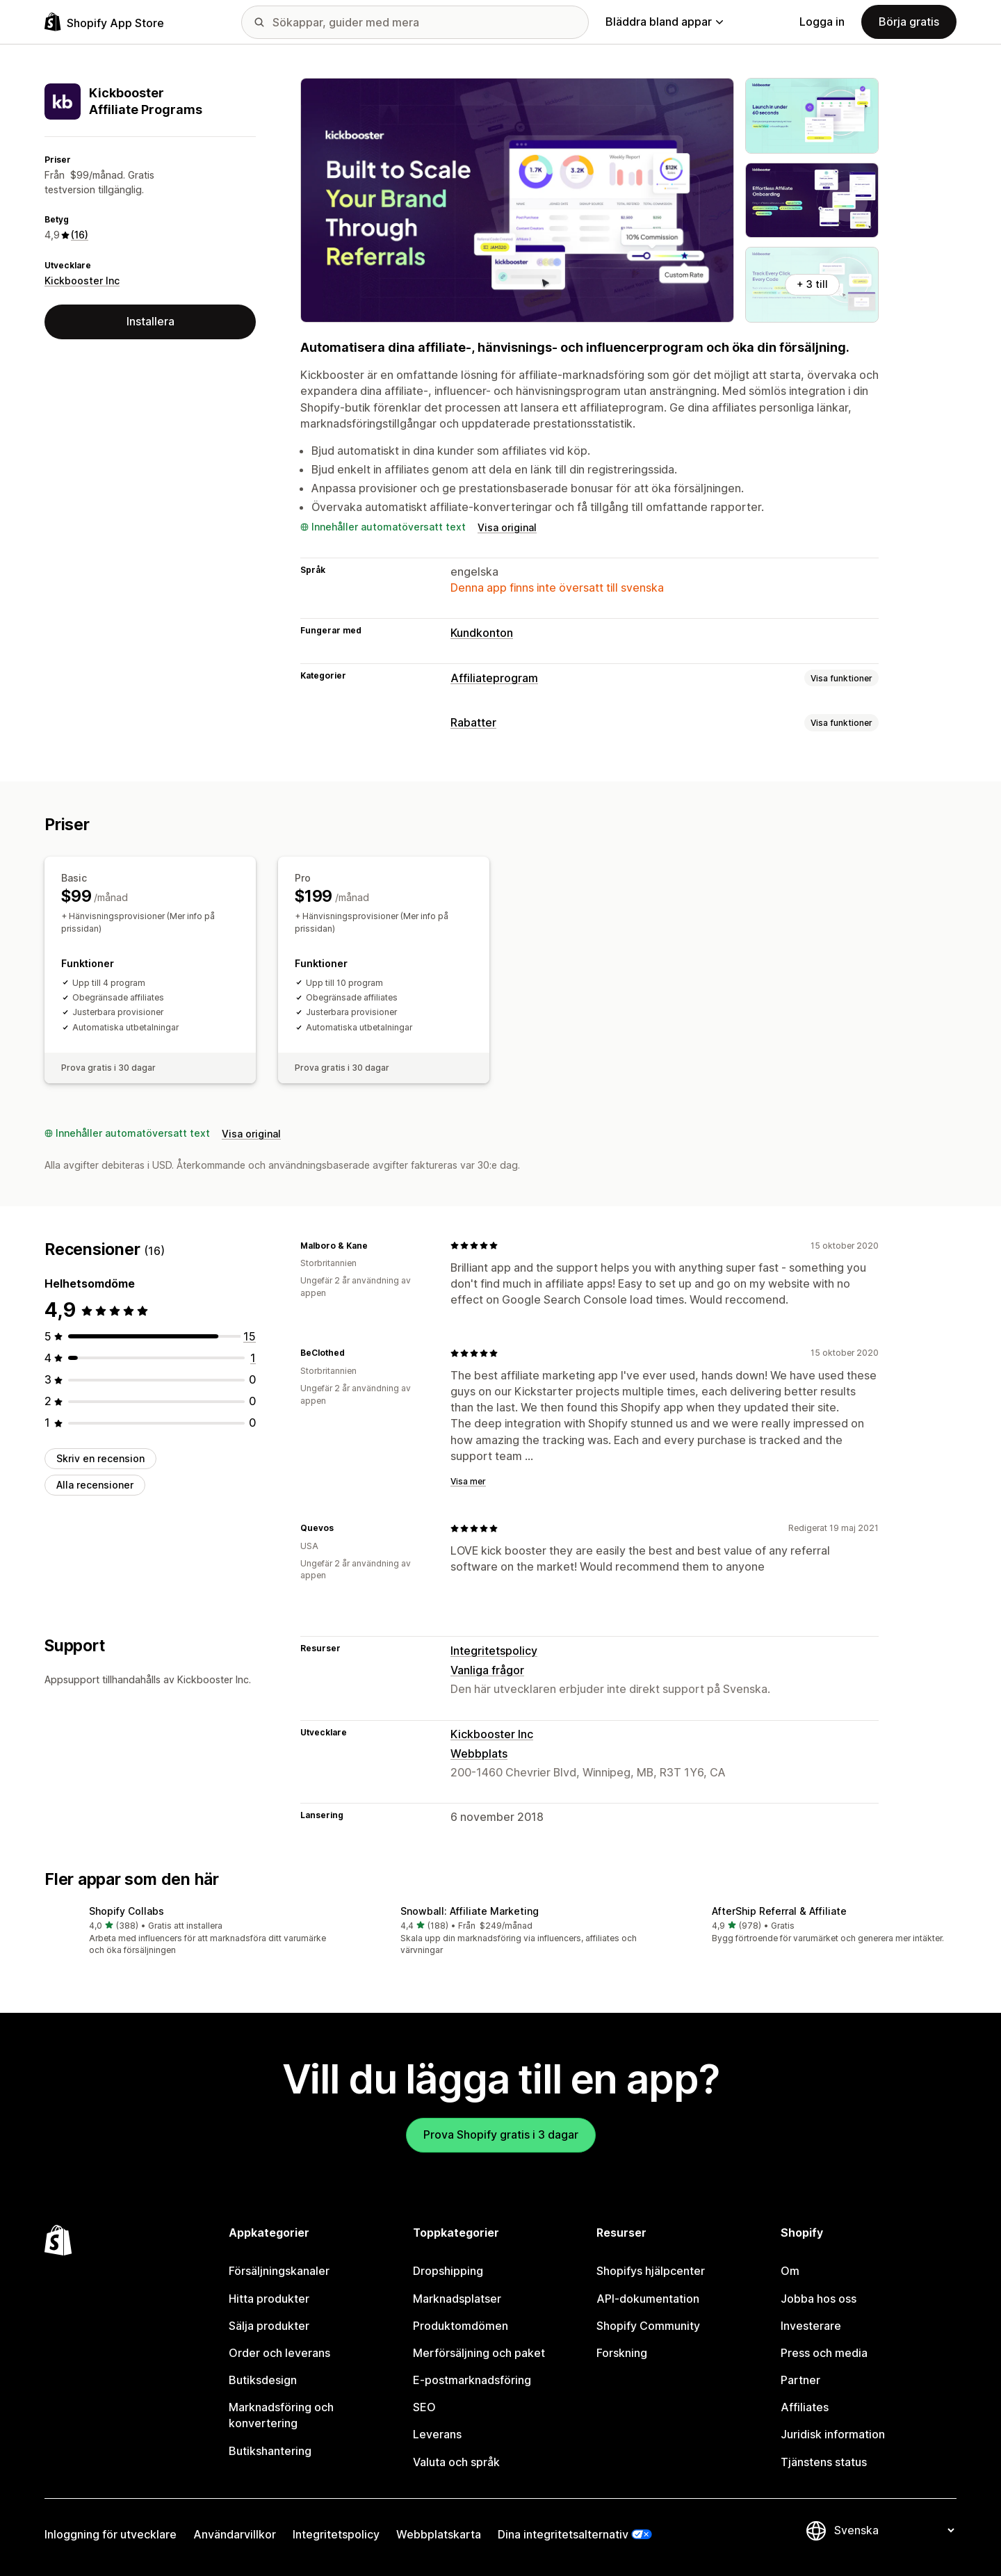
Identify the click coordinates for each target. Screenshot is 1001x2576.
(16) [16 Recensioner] (79, 235)
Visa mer (468, 1481)
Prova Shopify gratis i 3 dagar (500, 2134)
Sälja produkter (269, 2326)
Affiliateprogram (494, 678)
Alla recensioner (94, 1485)
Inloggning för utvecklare (110, 2534)
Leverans (437, 2434)
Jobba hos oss (818, 2299)
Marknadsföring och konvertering (281, 2415)
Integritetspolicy (493, 1651)
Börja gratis (909, 22)
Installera (150, 321)
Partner (800, 2380)
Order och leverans (279, 2353)
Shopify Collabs (126, 1911)
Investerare (811, 2326)
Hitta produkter (269, 2299)
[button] (189, 1931)
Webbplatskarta (438, 2534)
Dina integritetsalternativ (563, 2534)
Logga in (822, 22)
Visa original (507, 527)
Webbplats (478, 1753)
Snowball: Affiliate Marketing (469, 1911)
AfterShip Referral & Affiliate (779, 1911)
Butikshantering (270, 2451)
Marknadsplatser (457, 2299)
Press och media (824, 2353)
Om (790, 2271)
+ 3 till (812, 284)
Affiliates (805, 2407)
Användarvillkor (234, 2534)
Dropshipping (448, 2271)
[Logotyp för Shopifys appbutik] (104, 22)
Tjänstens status (824, 2462)
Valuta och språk (456, 2462)
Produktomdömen (460, 2326)
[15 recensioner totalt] (249, 1336)
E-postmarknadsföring (472, 2380)
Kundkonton (481, 633)
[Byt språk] (894, 2530)
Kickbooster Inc (82, 280)
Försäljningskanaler (279, 2271)
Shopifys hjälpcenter (650, 2271)
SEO (424, 2407)
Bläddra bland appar (664, 22)
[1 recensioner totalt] (253, 1358)
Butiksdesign (263, 2380)
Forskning (621, 2353)
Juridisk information (833, 2434)
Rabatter (473, 722)
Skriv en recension (100, 1458)
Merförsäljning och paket (479, 2353)
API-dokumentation (647, 2299)
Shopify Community (648, 2326)
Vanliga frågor (487, 1670)
